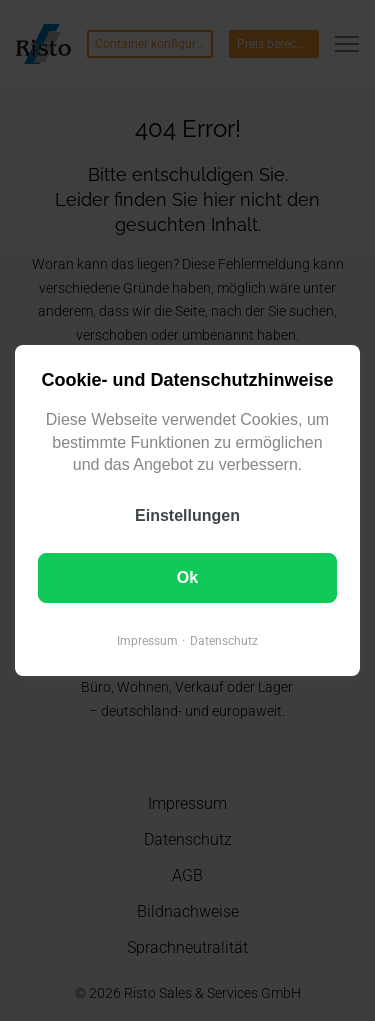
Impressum (147, 641)
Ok (187, 577)
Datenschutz (224, 641)
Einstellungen (187, 515)
